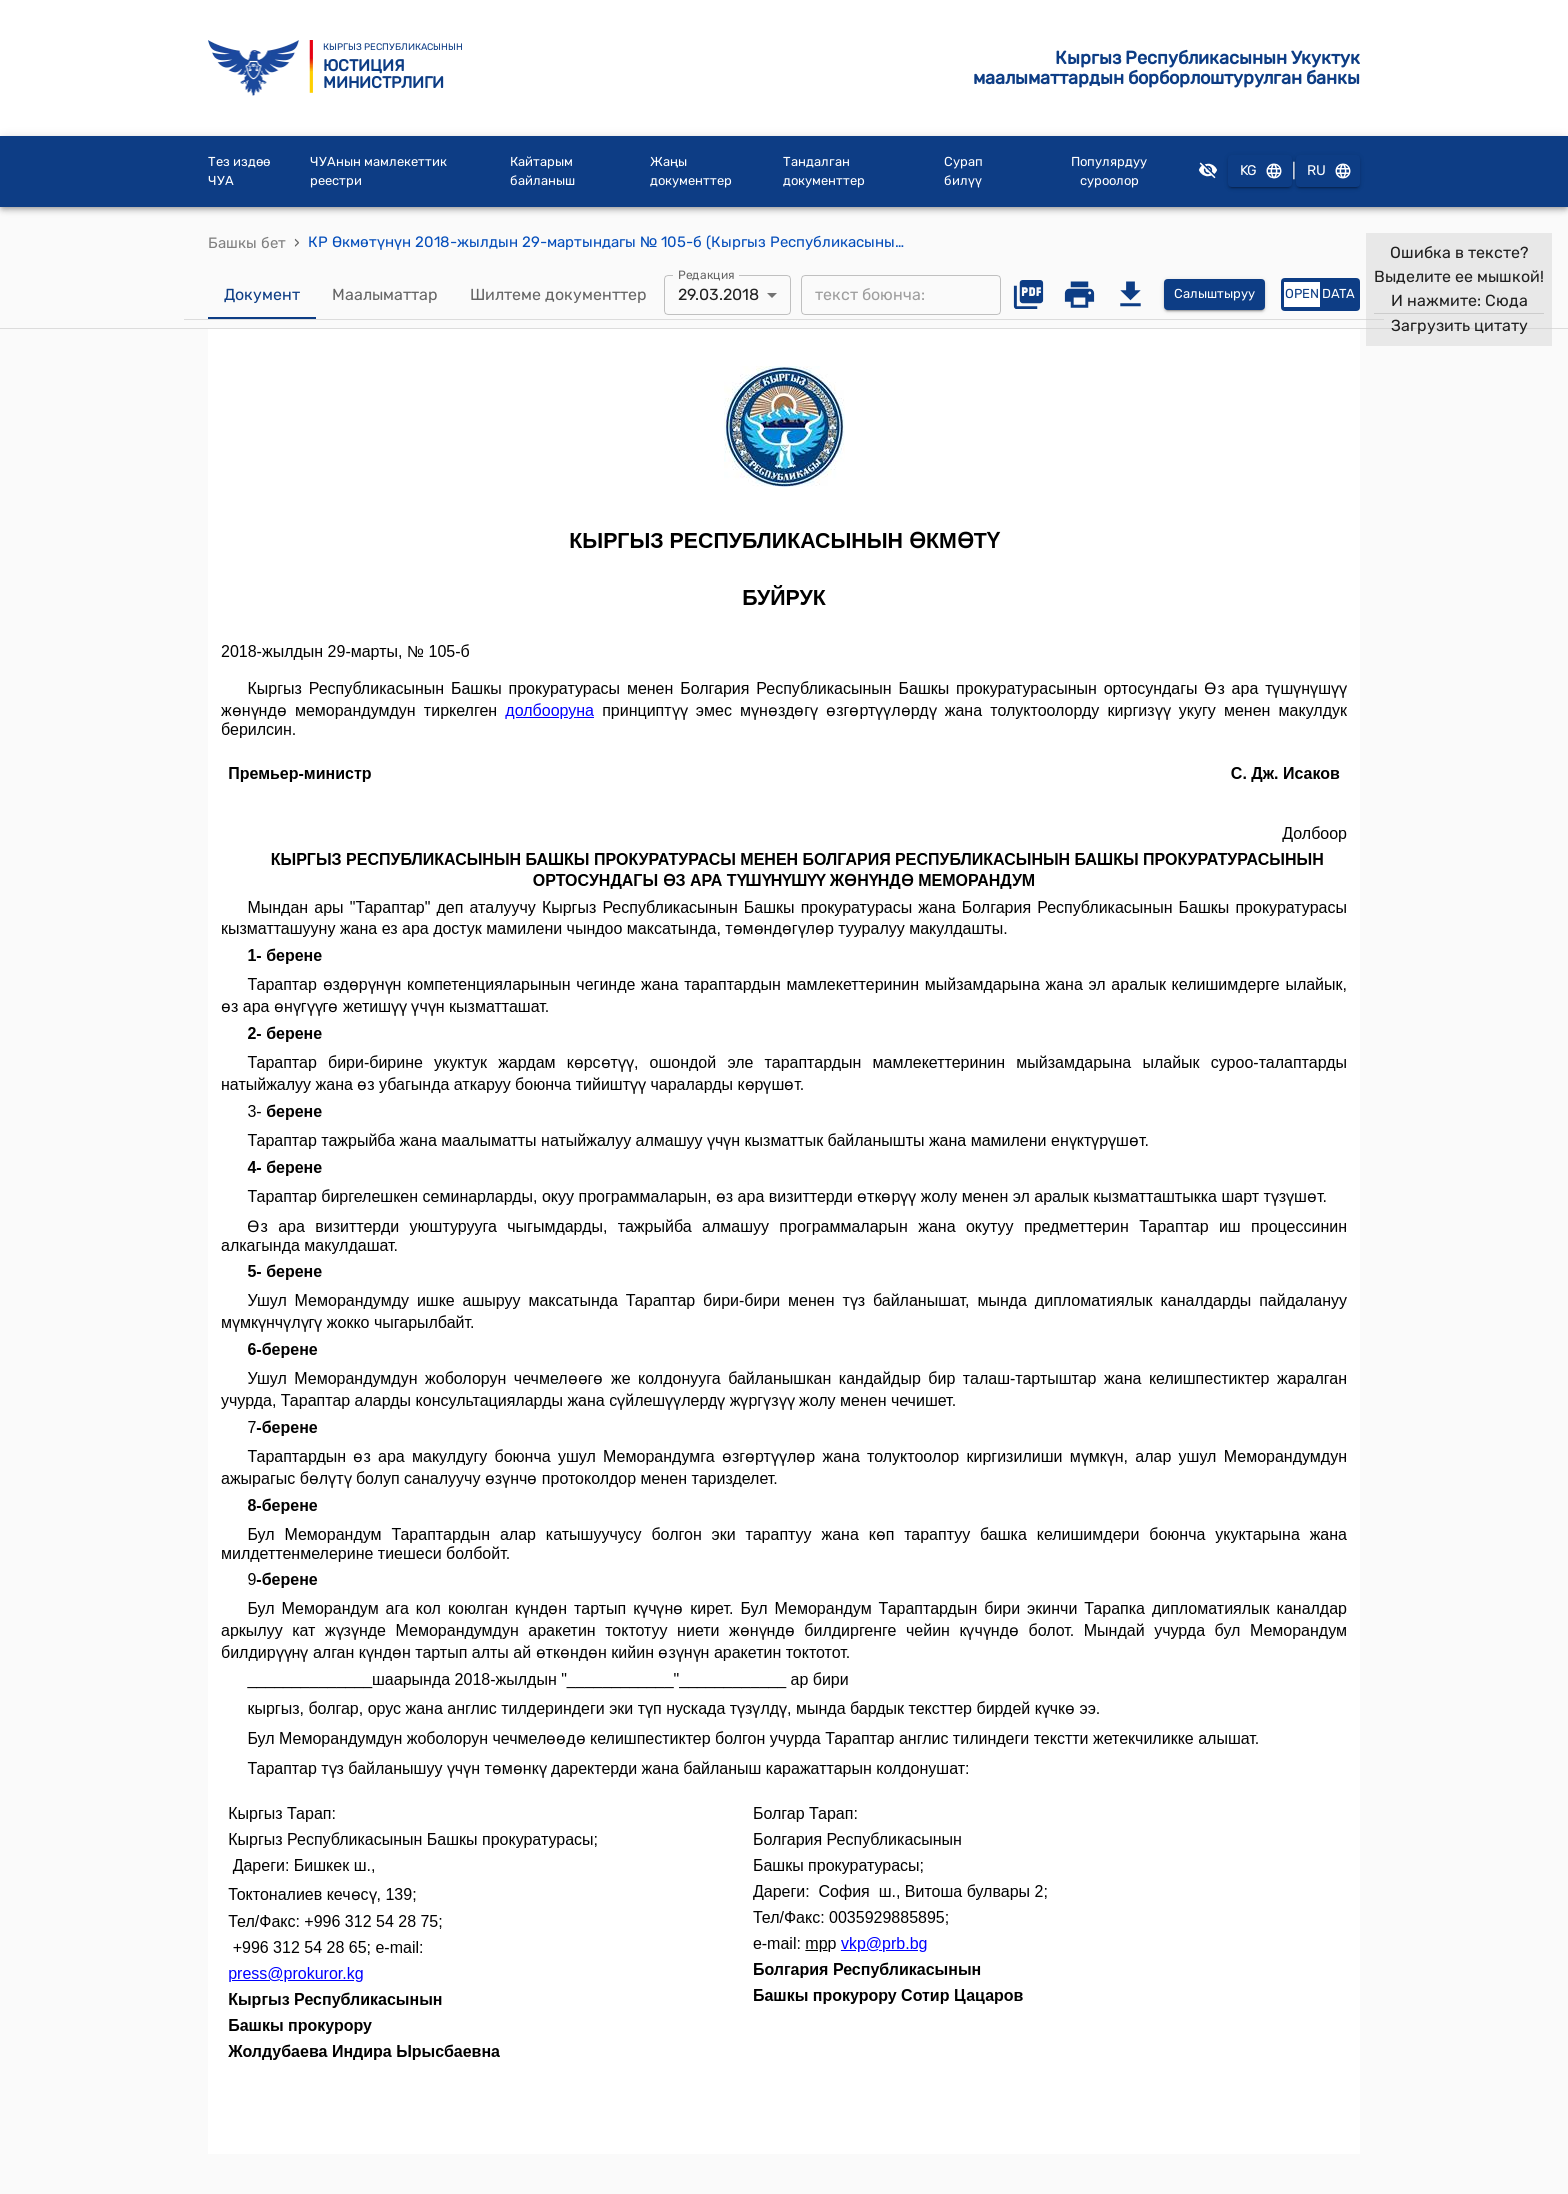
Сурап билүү (963, 171)
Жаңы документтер (691, 171)
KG (1260, 171)
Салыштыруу (1214, 294)
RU (1328, 171)
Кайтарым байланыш (542, 171)
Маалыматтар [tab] (385, 295)
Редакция (706, 274)
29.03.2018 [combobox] (718, 294)
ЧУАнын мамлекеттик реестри (378, 171)
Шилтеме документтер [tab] (558, 295)
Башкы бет (247, 243)
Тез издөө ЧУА (239, 171)
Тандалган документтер (824, 171)
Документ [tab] (262, 295)
